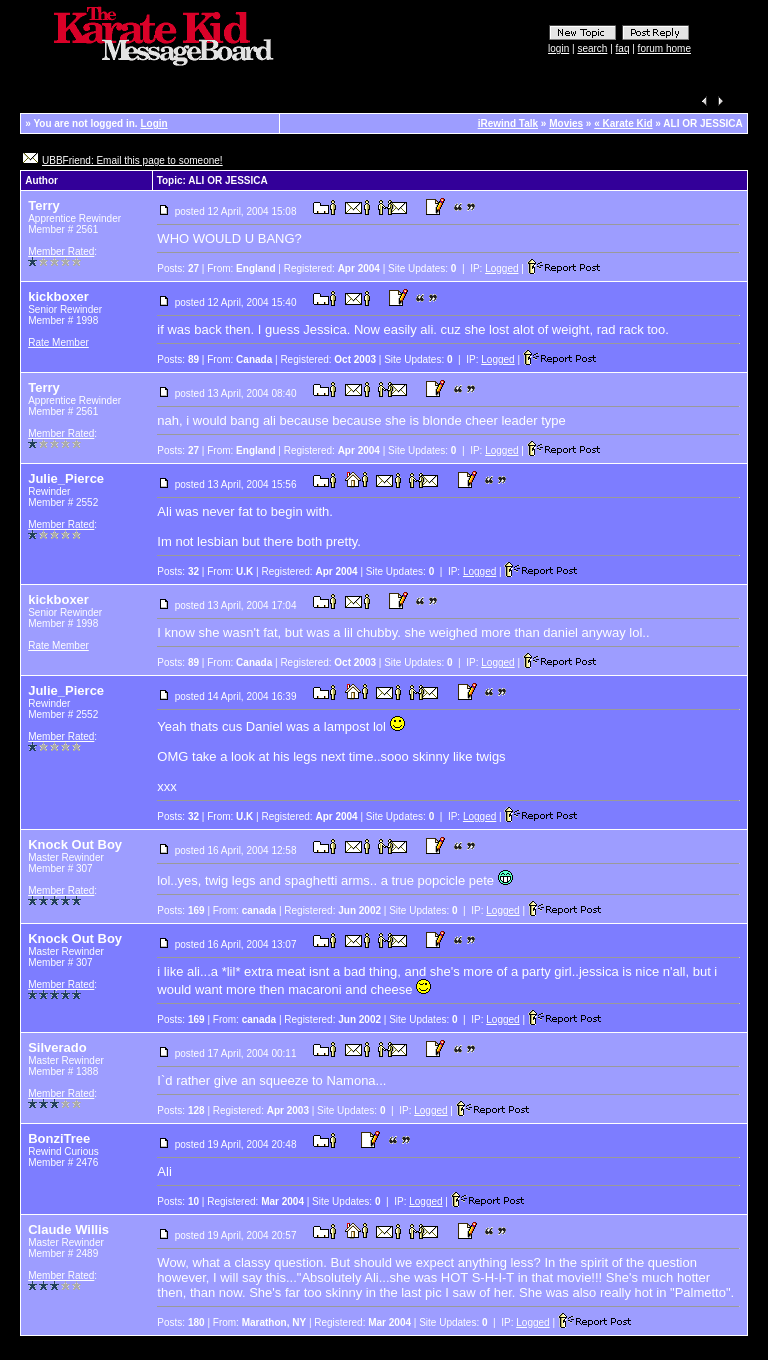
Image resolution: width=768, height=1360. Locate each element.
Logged (501, 268)
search (592, 48)
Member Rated (61, 251)
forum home (664, 48)
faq (623, 48)
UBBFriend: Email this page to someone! (132, 160)
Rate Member (58, 342)
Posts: (178, 268)
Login (153, 123)
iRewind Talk (508, 123)
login (558, 48)
